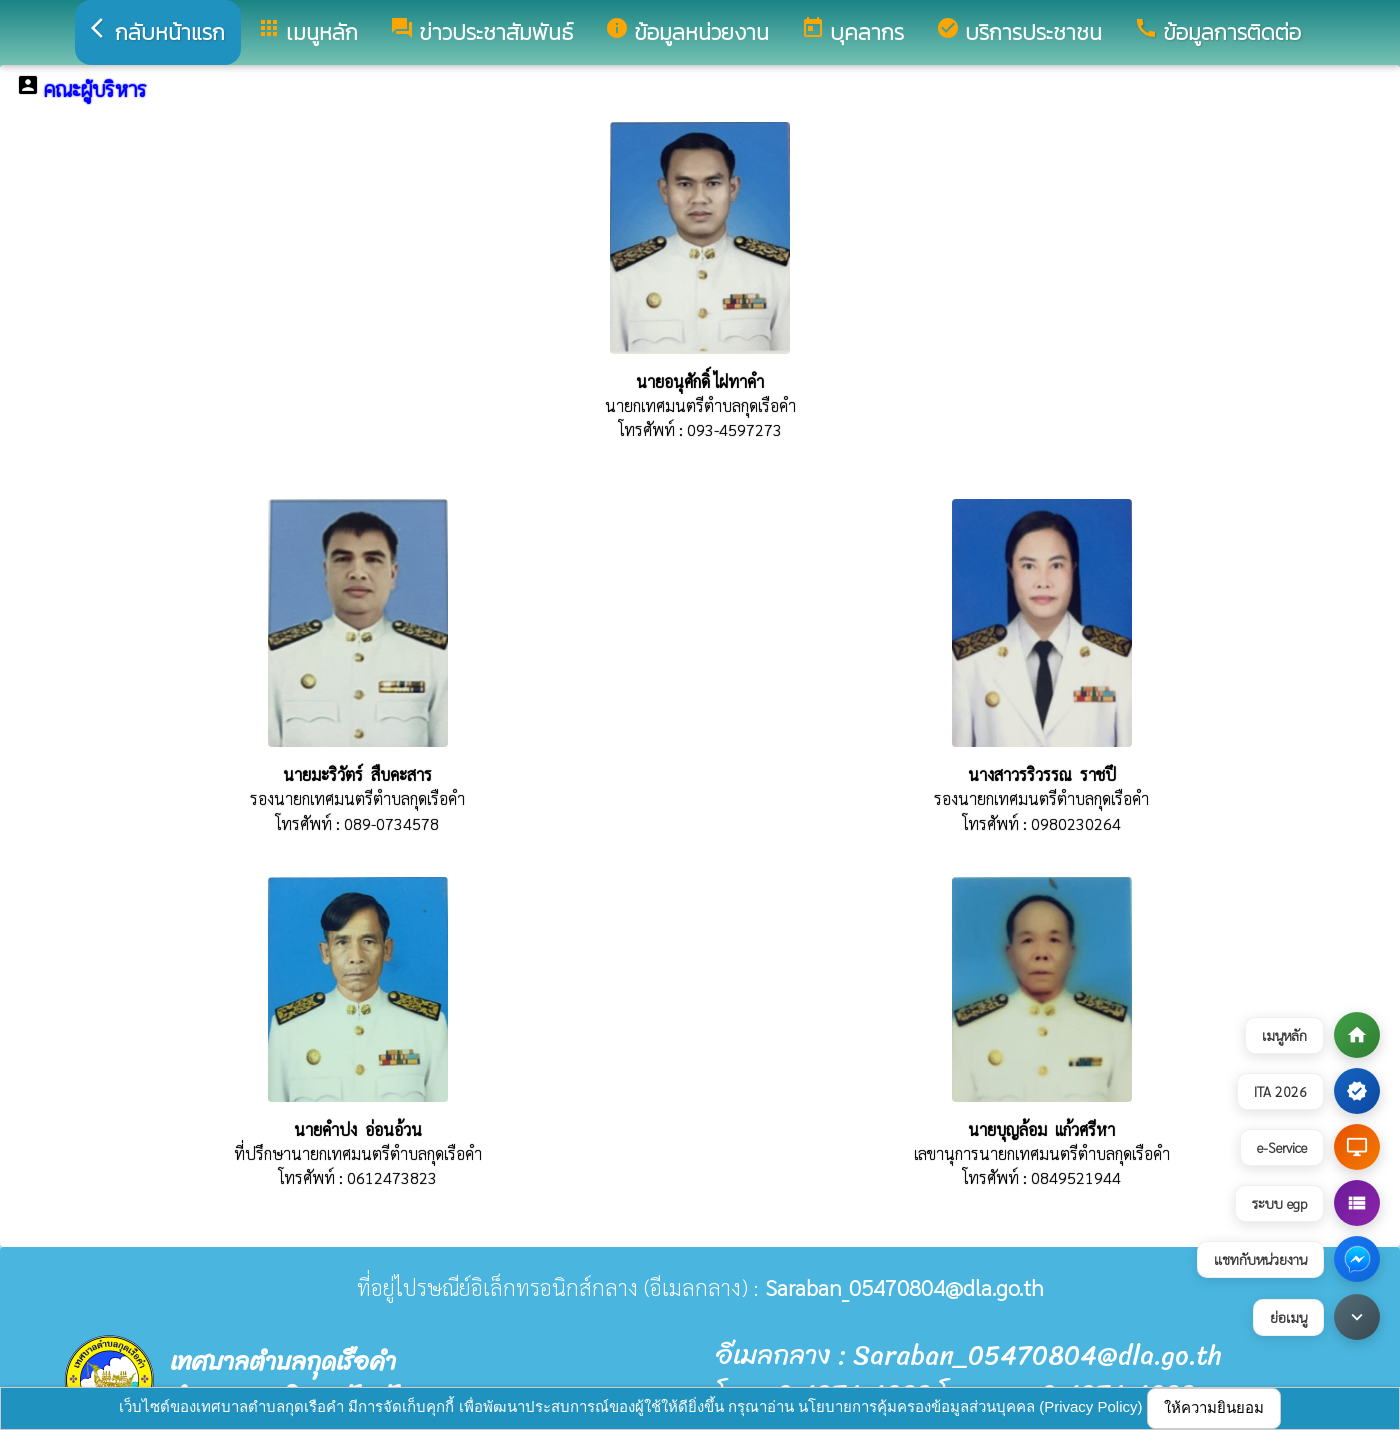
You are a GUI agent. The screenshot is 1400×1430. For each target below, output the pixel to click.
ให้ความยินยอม (1214, 1407)
